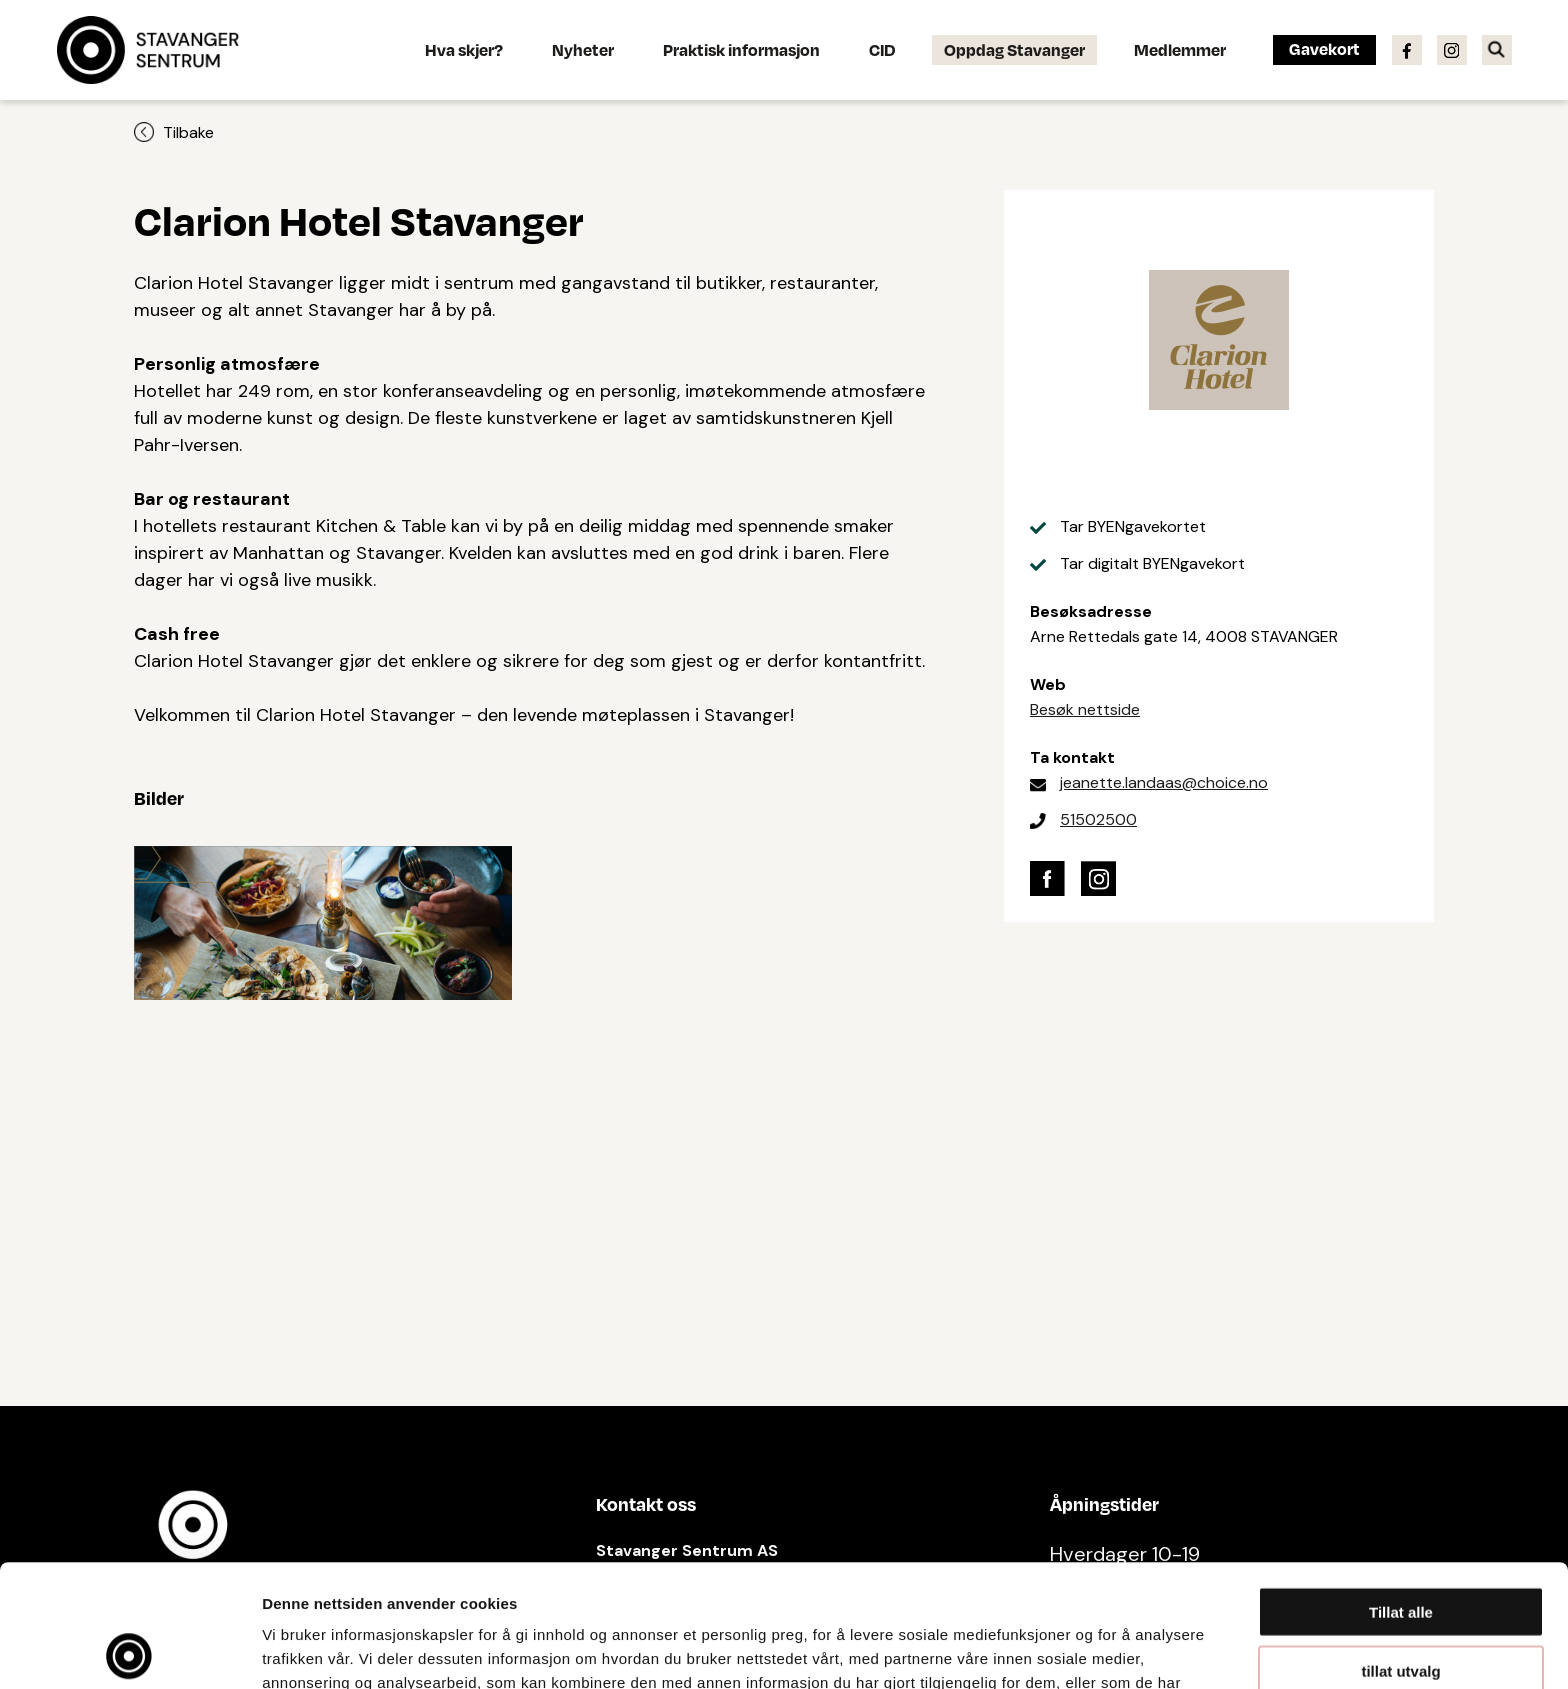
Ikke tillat (1401, 1606)
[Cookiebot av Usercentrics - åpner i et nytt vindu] (129, 1650)
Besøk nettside (1085, 709)
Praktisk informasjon (741, 49)
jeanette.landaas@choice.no (1164, 782)
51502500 (1098, 819)
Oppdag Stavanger (1014, 49)
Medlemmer (1180, 49)
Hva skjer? (464, 49)
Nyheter (583, 49)
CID (882, 49)
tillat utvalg (1400, 1548)
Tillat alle (1401, 1489)
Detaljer (1065, 1649)
